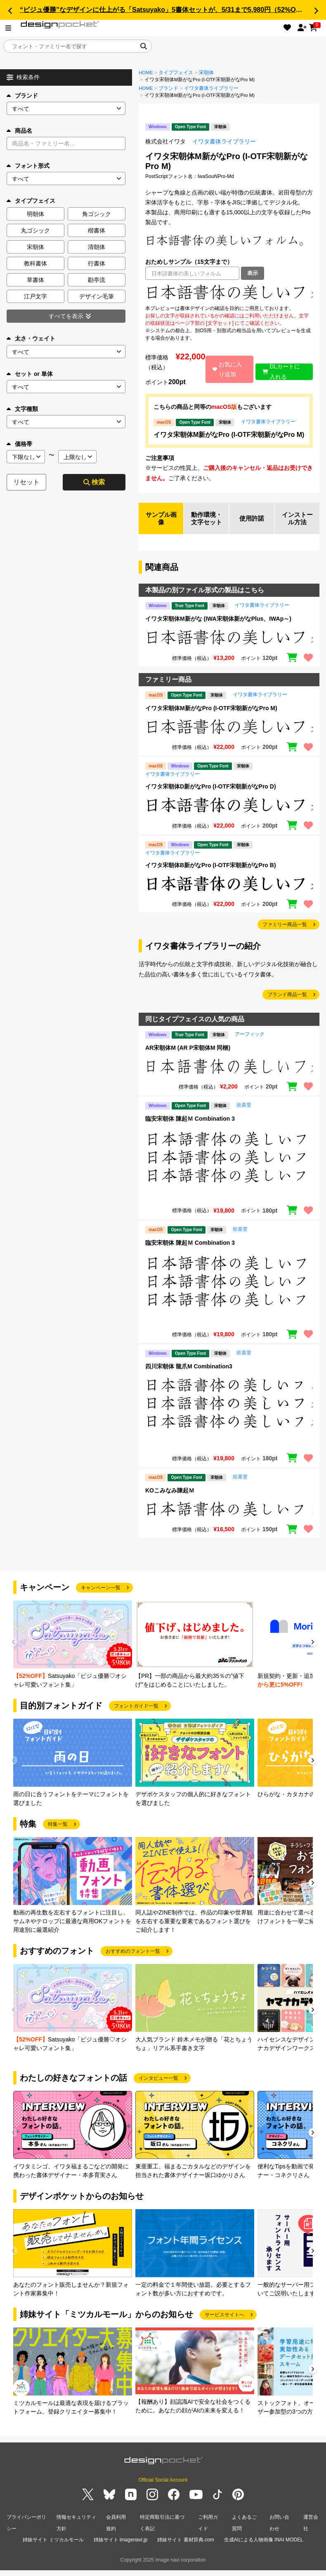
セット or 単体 (30, 374)
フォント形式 (28, 165)
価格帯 (19, 444)
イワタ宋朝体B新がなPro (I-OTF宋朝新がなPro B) (210, 874)
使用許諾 (252, 523)
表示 (252, 273)
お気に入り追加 (225, 369)
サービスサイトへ (224, 2324)
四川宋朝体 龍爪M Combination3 (188, 1376)
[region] (229, 292)
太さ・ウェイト (31, 338)
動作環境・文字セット (206, 523)
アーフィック (250, 1043)
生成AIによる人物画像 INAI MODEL (263, 2547)
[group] (72, 1654)
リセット (26, 482)
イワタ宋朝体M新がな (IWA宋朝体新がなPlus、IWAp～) (218, 628)
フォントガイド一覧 (136, 1715)
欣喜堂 (243, 1115)
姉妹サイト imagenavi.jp (121, 2547)
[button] (10, 11)
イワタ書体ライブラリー (211, 88)
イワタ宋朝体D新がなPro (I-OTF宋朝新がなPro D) (210, 796)
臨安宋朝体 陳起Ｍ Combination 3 (190, 1128)
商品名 (19, 130)
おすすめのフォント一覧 (133, 1961)
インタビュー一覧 (158, 2087)
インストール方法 (297, 523)
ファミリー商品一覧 (284, 934)
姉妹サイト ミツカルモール (53, 2547)
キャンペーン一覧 (100, 1597)
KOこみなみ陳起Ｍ (169, 1500)
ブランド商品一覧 (287, 1004)
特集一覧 (58, 1834)
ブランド (22, 95)
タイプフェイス (175, 72)
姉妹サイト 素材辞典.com (185, 2547)
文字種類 (22, 409)
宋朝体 (206, 72)
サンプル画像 (161, 523)
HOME (146, 72)
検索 (94, 482)
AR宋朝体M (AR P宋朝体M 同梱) (187, 1057)
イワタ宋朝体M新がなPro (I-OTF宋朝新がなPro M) (229, 434)
